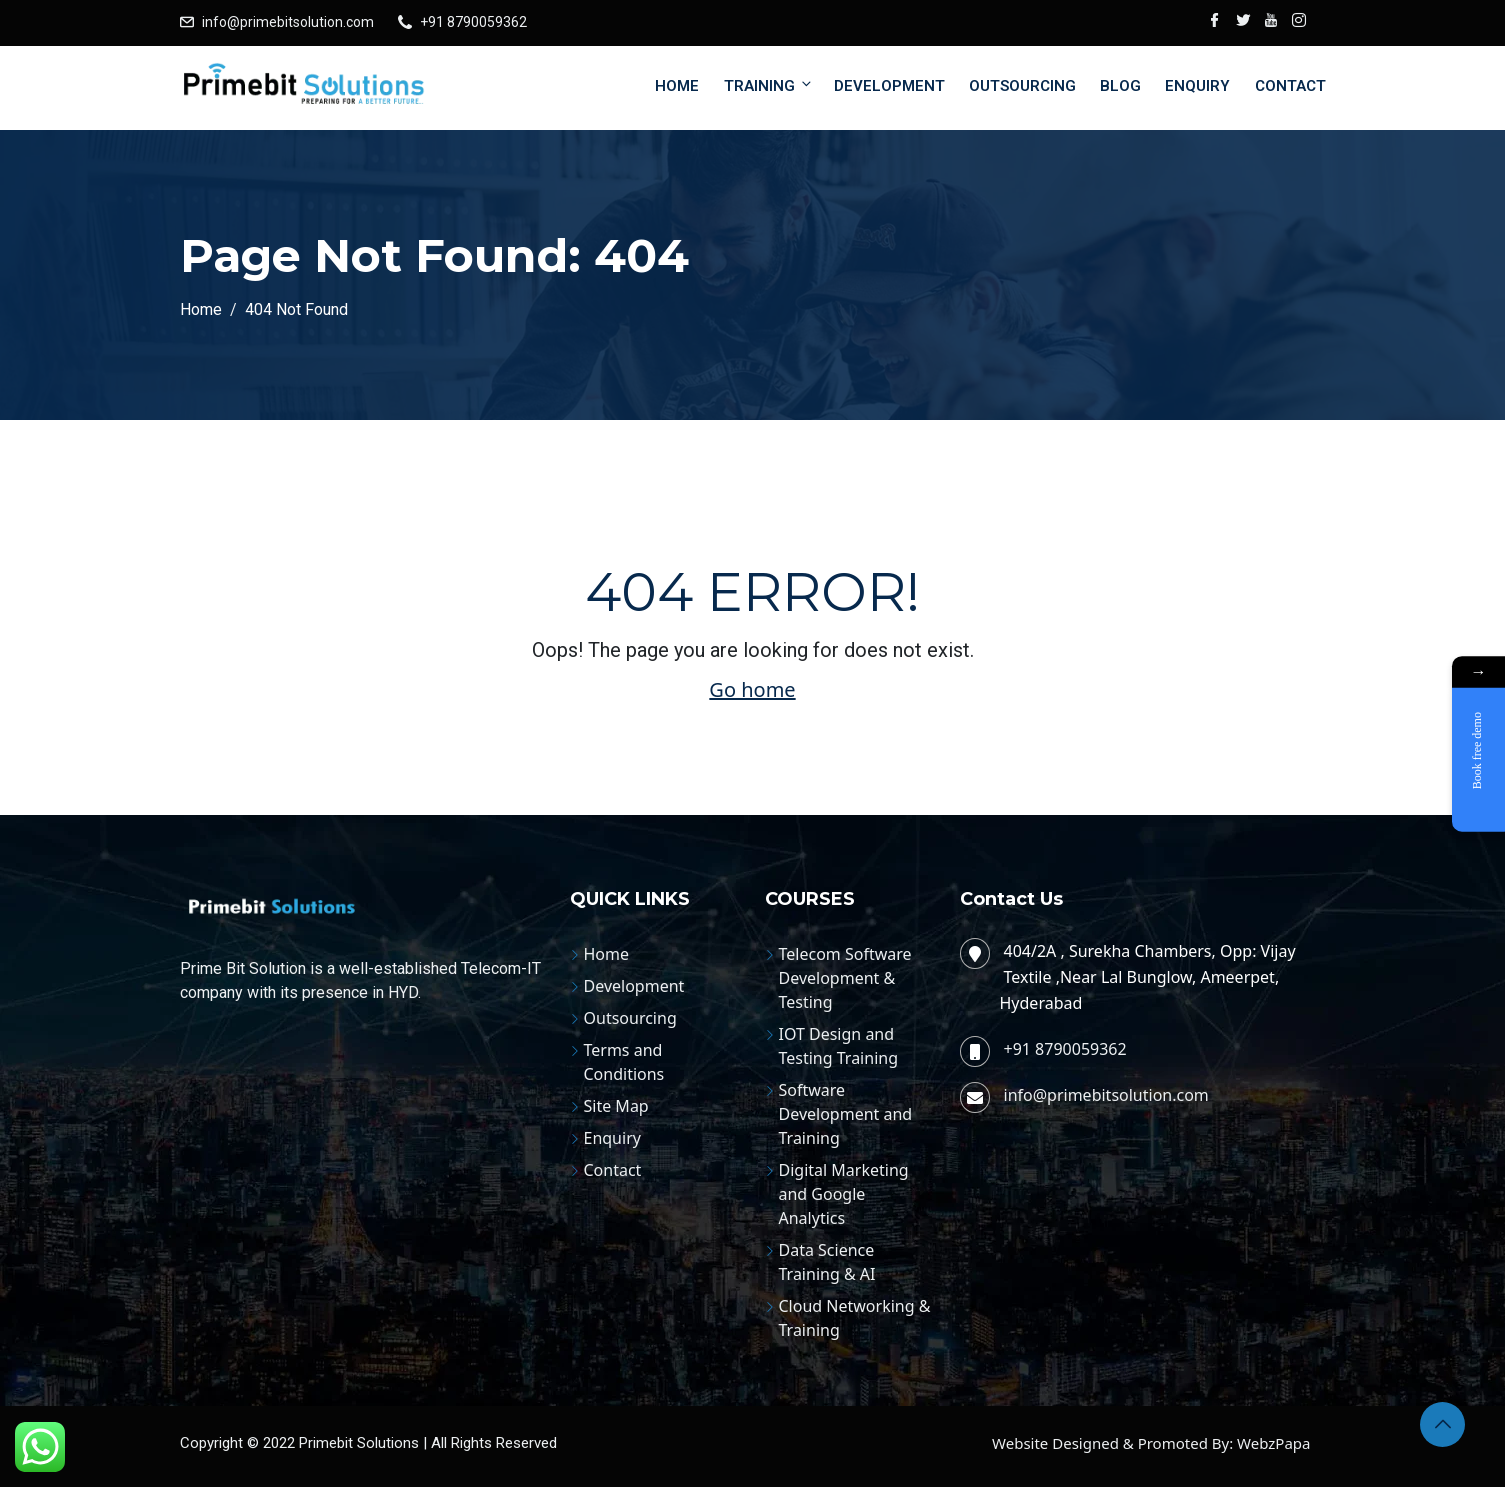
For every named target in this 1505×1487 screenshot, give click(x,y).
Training (769, 85)
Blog (1120, 86)
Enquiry (1197, 86)
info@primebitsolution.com (288, 22)
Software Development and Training (846, 1114)
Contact (1290, 86)
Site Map (616, 1106)
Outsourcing (1022, 86)
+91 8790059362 (473, 22)
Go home (752, 689)
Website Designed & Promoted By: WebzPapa (1151, 1443)
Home (677, 86)
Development (889, 86)
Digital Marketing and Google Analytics (844, 1194)
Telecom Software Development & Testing (845, 978)
